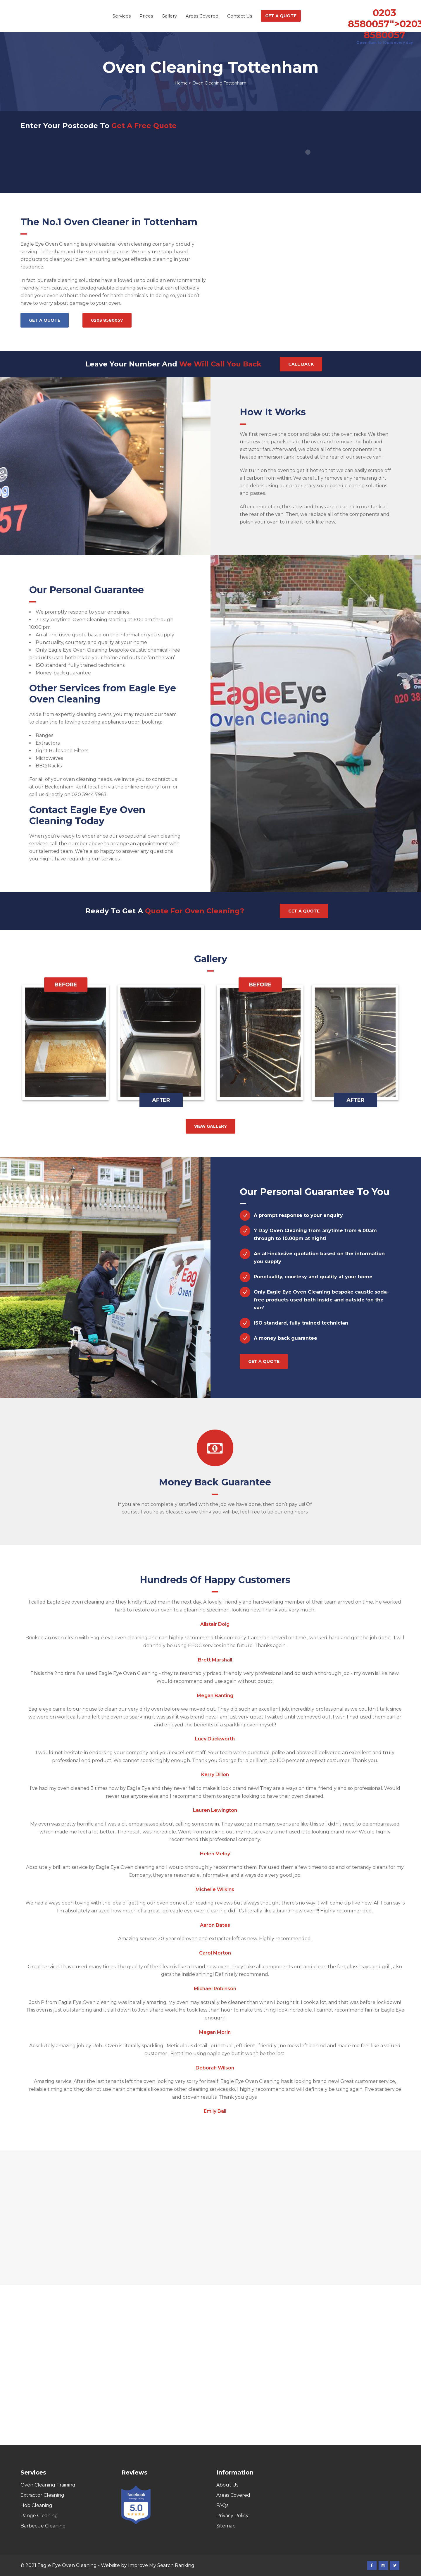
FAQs (222, 2505)
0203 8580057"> (384, 24)
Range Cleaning (39, 2515)
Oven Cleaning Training (47, 2485)
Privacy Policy (232, 2515)
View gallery (210, 1126)
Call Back (301, 364)
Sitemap (226, 2526)
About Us (227, 2485)
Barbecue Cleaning (43, 2526)
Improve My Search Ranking (161, 2565)
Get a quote (44, 320)
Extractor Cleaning (42, 2495)
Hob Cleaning (36, 2505)
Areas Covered (233, 2495)
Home (181, 83)
